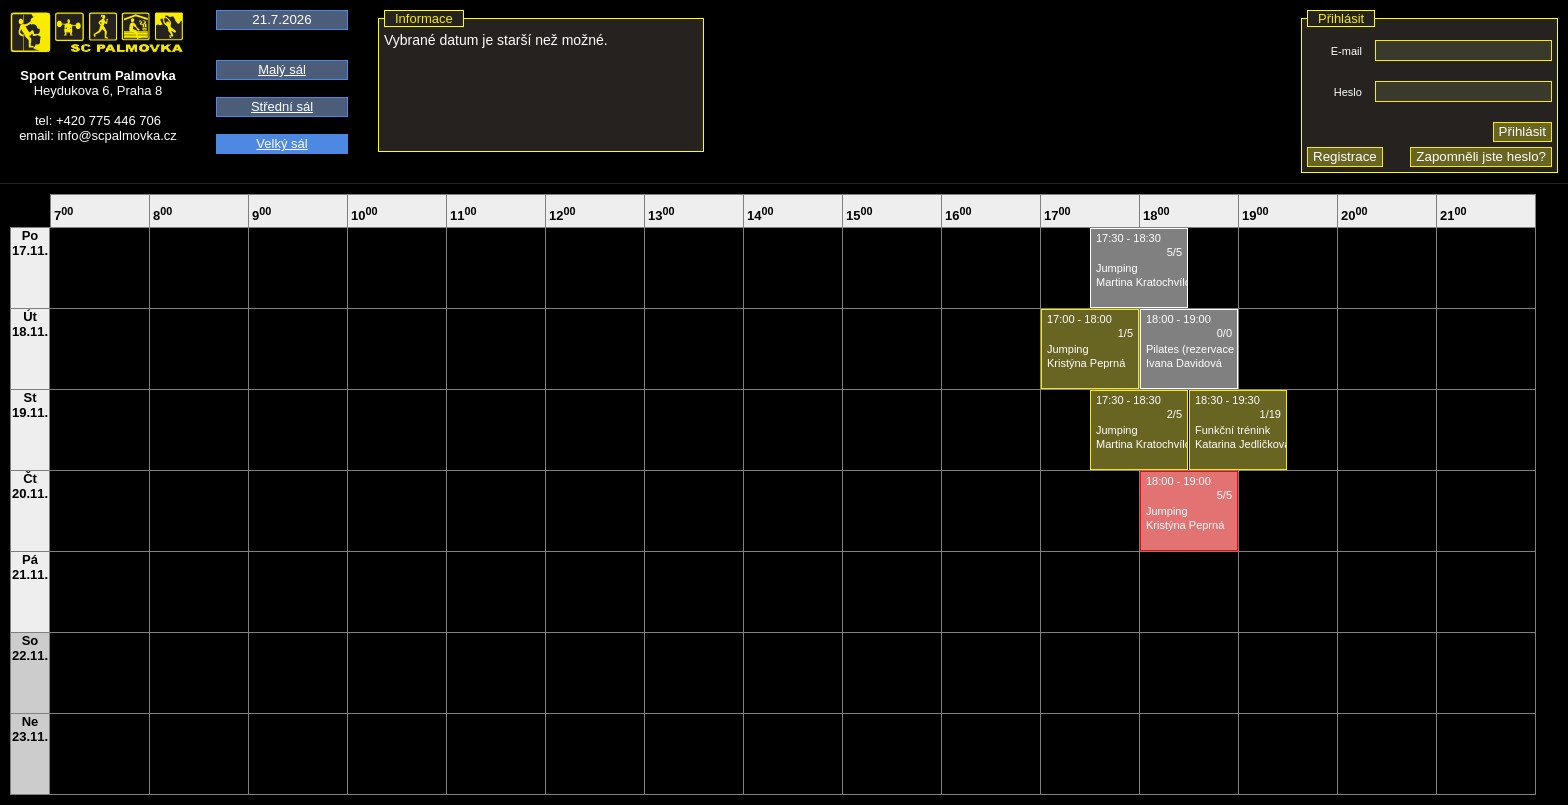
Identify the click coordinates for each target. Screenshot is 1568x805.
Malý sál (282, 69)
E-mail (1346, 51)
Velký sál (281, 143)
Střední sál (282, 106)
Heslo (1348, 92)
